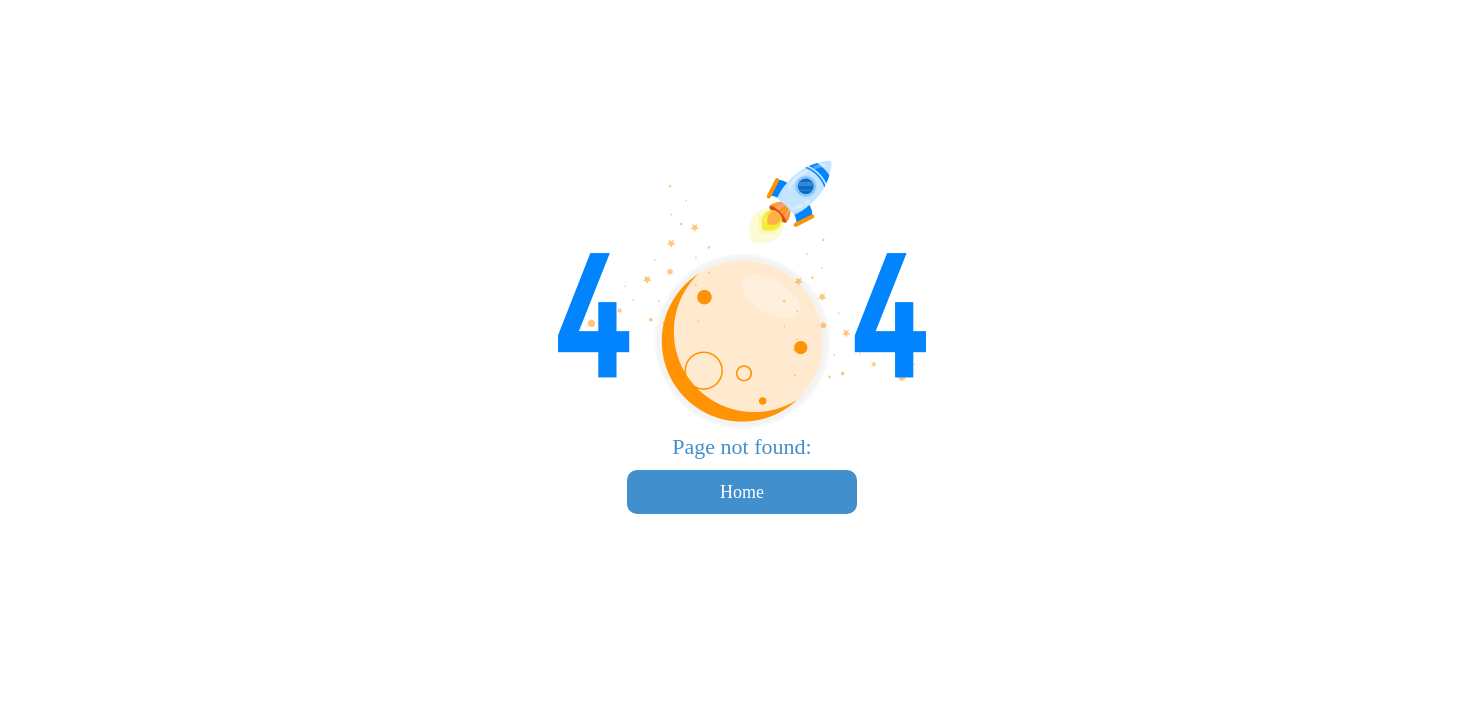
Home (742, 492)
